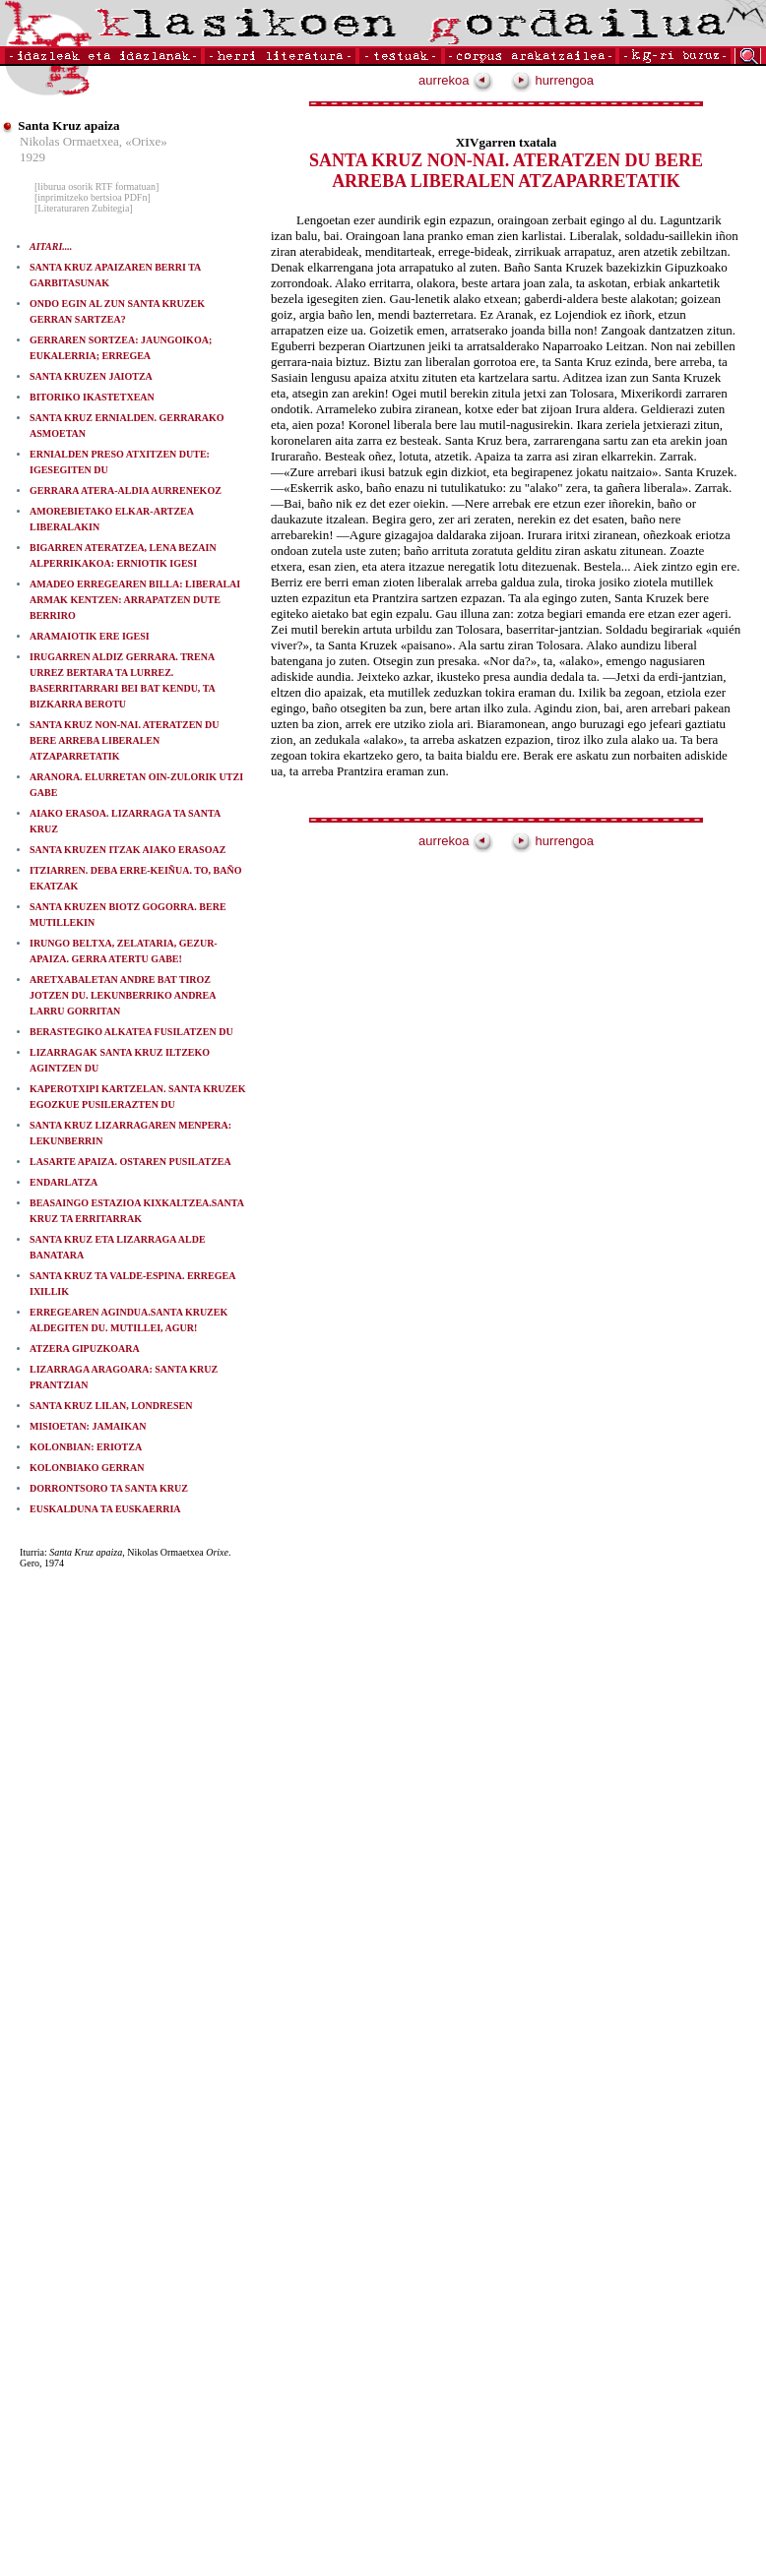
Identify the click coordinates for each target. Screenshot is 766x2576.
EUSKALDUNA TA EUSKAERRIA (105, 1508)
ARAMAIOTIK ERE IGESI (90, 636)
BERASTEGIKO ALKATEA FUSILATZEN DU (131, 1031)
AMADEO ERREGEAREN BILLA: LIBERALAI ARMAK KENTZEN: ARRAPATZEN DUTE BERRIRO (135, 600)
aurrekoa (455, 80)
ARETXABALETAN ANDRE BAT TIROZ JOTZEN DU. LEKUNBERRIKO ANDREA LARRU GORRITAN (123, 995)
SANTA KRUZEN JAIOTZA (91, 376)
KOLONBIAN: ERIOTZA (86, 1446)
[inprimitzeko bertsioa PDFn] (92, 197)
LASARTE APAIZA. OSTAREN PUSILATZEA (130, 1161)
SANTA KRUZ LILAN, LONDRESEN (111, 1405)
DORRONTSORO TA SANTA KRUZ (109, 1488)
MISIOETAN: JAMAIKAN (88, 1426)
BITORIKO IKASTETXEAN (92, 397)
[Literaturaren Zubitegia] (83, 208)
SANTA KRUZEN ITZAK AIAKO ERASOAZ (127, 849)
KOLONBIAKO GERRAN (87, 1467)
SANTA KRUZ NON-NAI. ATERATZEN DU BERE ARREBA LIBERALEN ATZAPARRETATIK (125, 740)
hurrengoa (552, 80)
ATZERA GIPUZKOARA (85, 1348)
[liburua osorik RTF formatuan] (96, 186)
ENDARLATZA (63, 1182)
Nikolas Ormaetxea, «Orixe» (93, 141)
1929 (32, 157)
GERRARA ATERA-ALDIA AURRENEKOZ (126, 490)
